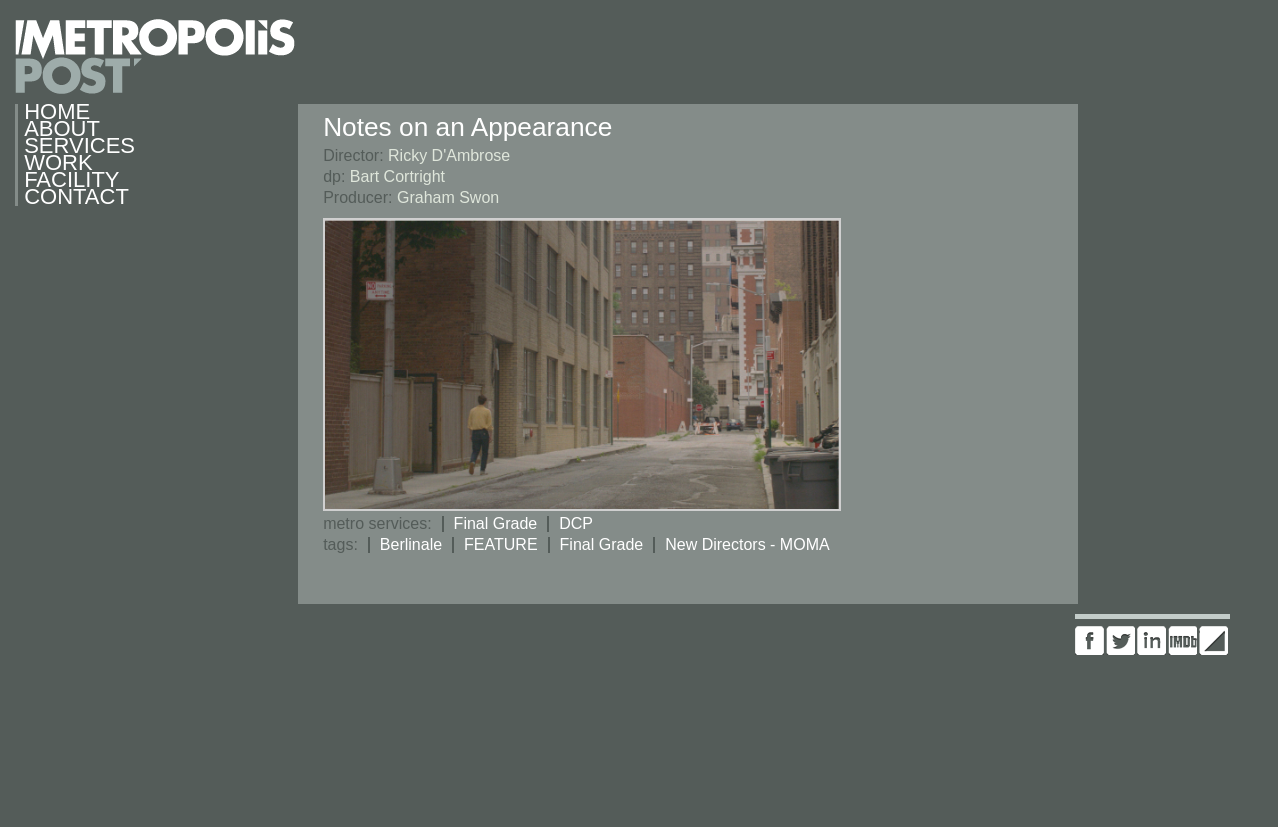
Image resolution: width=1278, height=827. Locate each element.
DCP (576, 523)
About (62, 129)
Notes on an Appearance (467, 127)
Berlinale (411, 544)
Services (76, 146)
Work (58, 163)
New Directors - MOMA (747, 544)
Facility (71, 180)
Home (57, 112)
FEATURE (500, 544)
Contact (76, 197)
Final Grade (496, 523)
